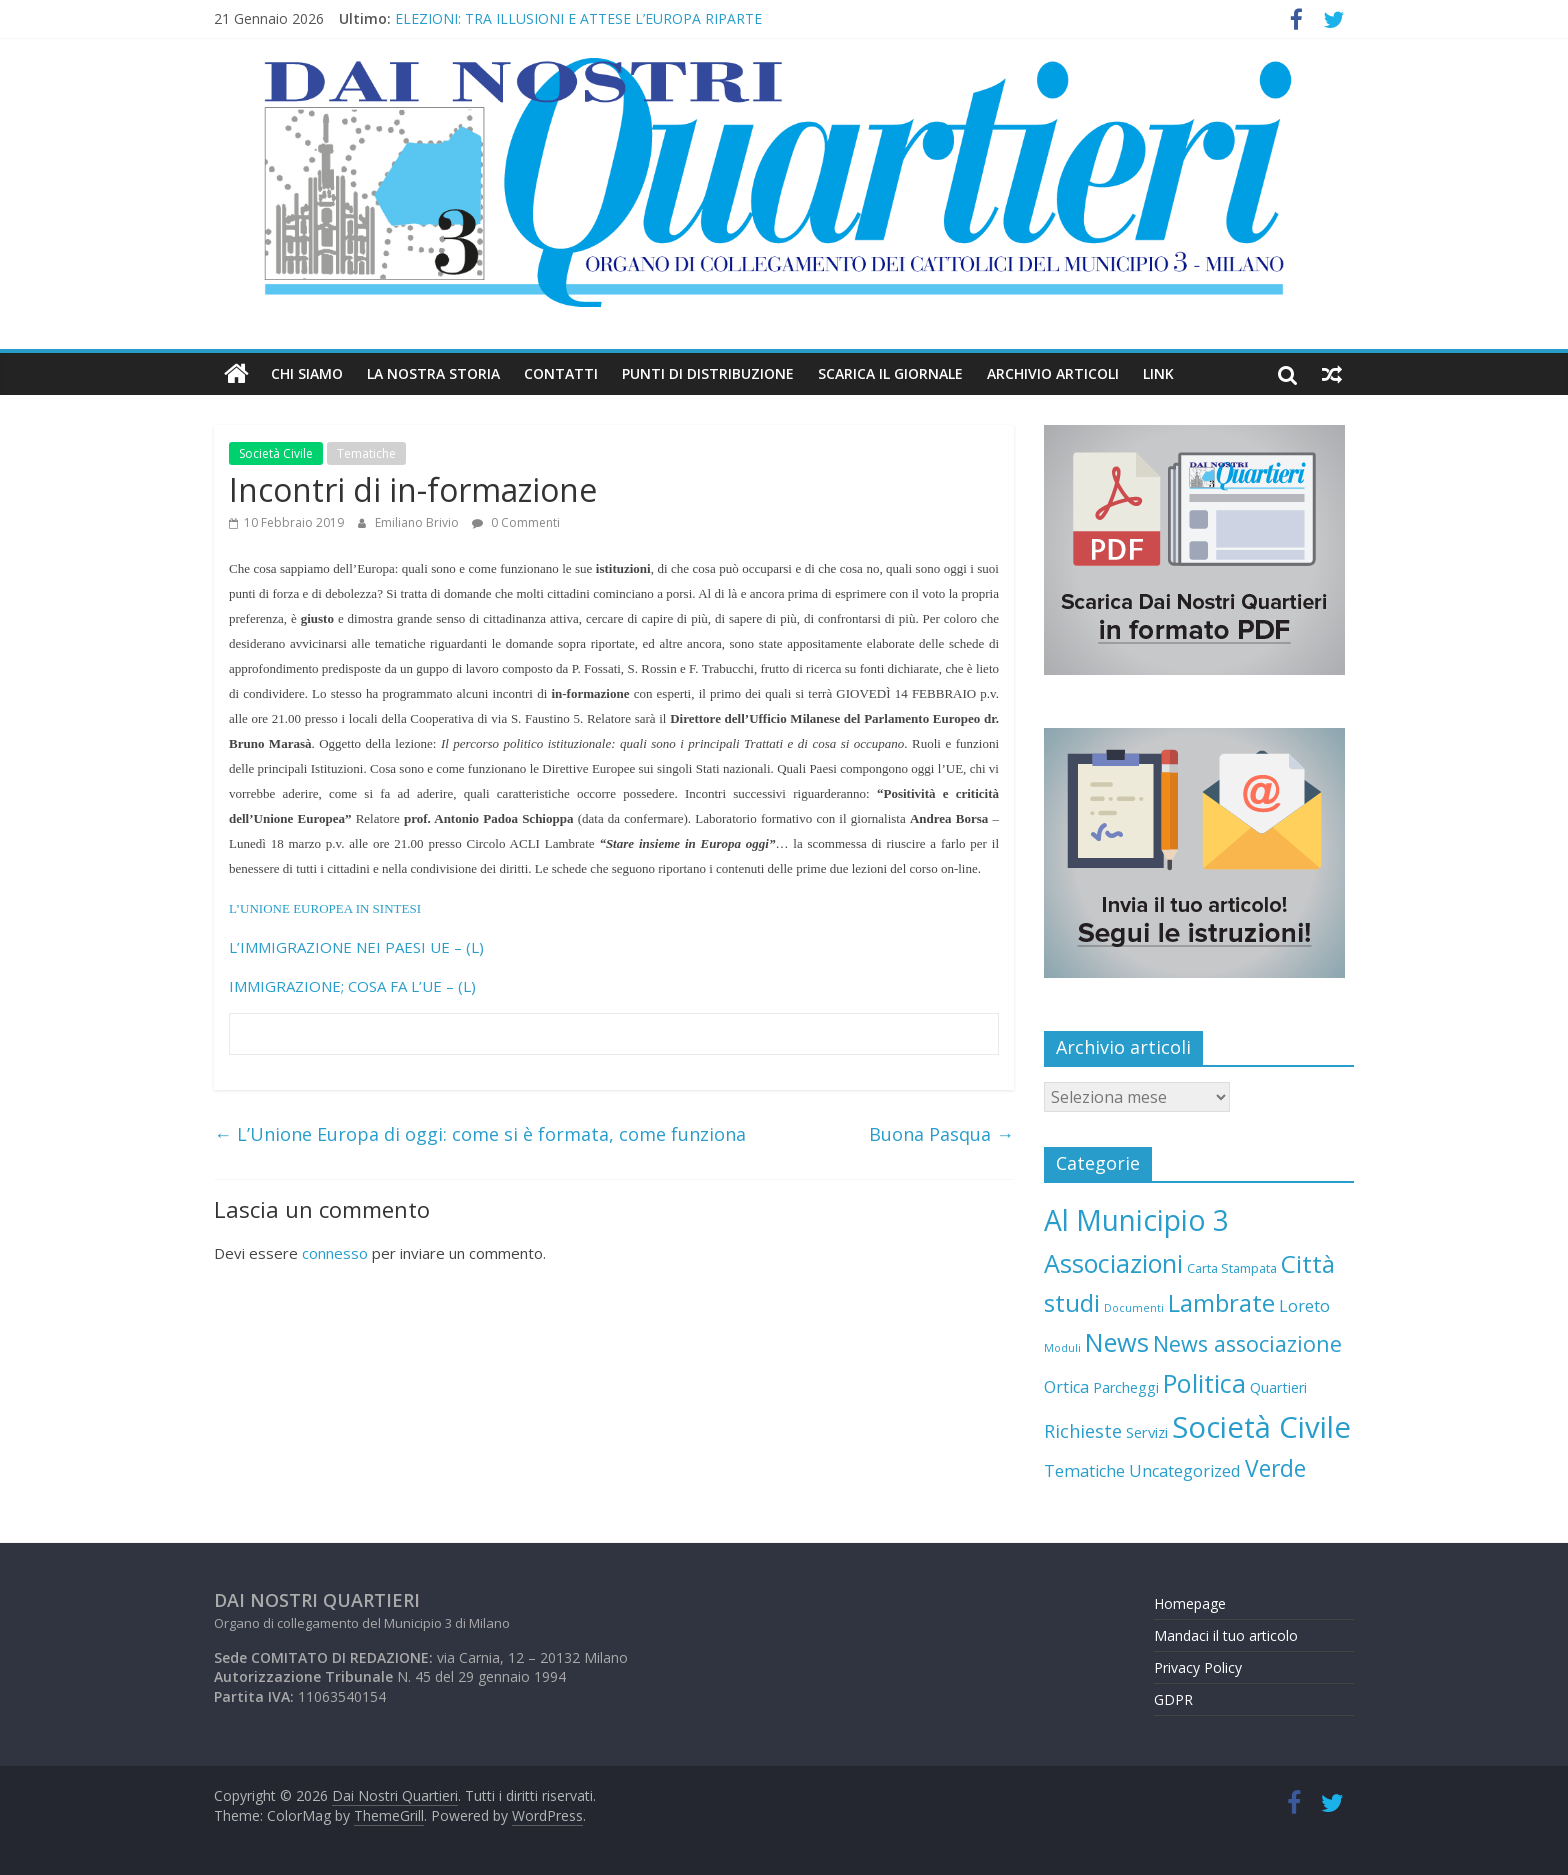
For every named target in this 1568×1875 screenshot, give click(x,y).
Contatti (561, 373)
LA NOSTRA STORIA (433, 373)
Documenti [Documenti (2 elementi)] (1134, 1308)
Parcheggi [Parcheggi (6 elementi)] (1126, 1387)
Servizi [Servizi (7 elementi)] (1147, 1432)
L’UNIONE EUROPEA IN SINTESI (325, 908)
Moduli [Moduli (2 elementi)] (1062, 1348)
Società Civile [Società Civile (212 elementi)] (1261, 1427)
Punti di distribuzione (708, 373)
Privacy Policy (1198, 1667)
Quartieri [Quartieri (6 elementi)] (1278, 1387)
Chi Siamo (307, 373)
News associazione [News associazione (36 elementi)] (1247, 1343)
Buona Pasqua (941, 1134)
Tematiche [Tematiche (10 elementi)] (1084, 1471)
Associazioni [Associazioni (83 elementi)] (1113, 1263)
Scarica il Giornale (890, 373)
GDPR (1173, 1699)
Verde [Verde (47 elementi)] (1275, 1468)
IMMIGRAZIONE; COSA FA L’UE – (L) (352, 986)
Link (1158, 373)
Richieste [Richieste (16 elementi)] (1083, 1431)
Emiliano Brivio (418, 522)
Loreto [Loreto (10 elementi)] (1304, 1306)
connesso (335, 1253)
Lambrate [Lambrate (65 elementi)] (1221, 1302)
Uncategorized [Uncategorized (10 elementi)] (1185, 1471)
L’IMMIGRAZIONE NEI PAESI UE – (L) (356, 947)
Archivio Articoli (1053, 373)
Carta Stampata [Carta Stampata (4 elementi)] (1232, 1268)
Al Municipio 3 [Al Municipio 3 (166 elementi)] (1136, 1220)
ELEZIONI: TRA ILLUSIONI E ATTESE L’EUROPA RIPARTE (578, 18)
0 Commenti (516, 522)
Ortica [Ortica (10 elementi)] (1066, 1387)
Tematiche (366, 453)
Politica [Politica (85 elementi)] (1204, 1383)
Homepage (1190, 1603)
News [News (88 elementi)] (1117, 1342)
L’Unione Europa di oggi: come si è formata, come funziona (480, 1134)
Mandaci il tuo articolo (1226, 1635)
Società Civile (276, 453)
